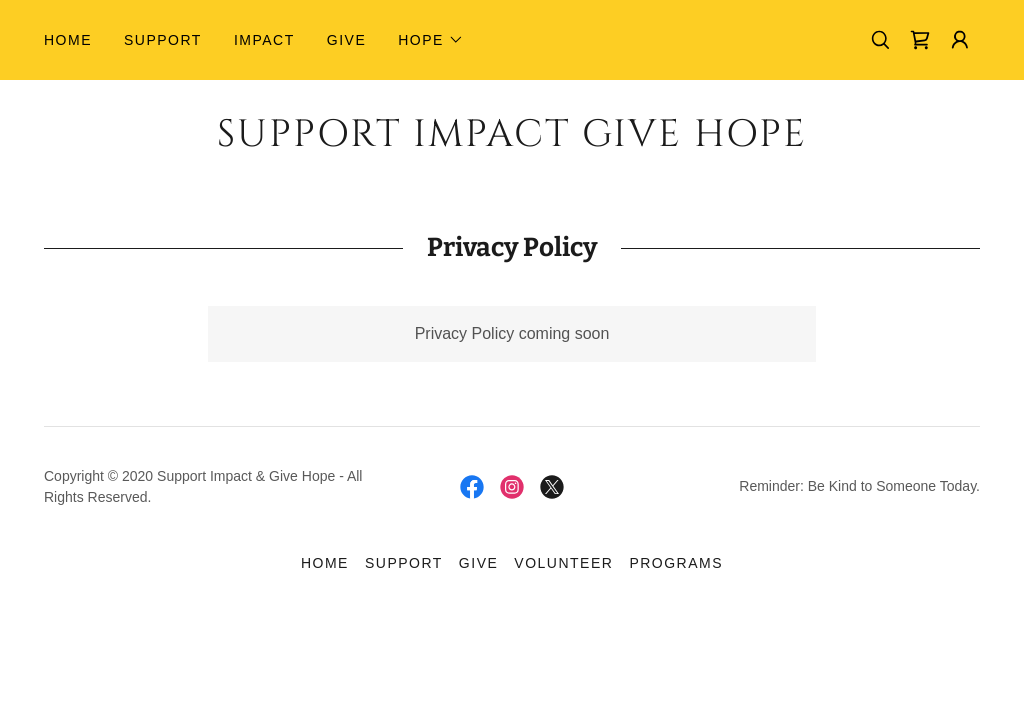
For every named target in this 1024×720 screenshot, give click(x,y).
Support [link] (163, 40)
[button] (431, 40)
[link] (920, 40)
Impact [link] (264, 40)
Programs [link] (676, 563)
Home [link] (68, 40)
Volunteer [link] (563, 563)
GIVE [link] (346, 40)
